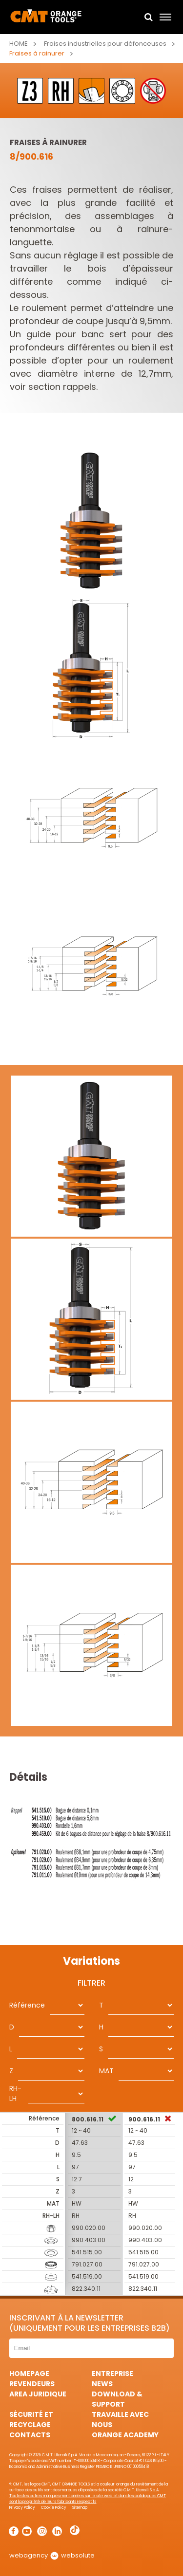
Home (18, 43)
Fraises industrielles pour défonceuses (105, 43)
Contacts (29, 2435)
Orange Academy (125, 2435)
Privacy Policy (22, 2507)
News (102, 2384)
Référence (27, 2005)
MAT (106, 2071)
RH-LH (15, 2093)
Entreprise (112, 2373)
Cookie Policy (53, 2507)
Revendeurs (32, 2384)
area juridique (37, 2394)
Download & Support (117, 2399)
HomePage (29, 2373)
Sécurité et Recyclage (31, 2420)
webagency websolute (52, 2555)
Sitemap (79, 2507)
